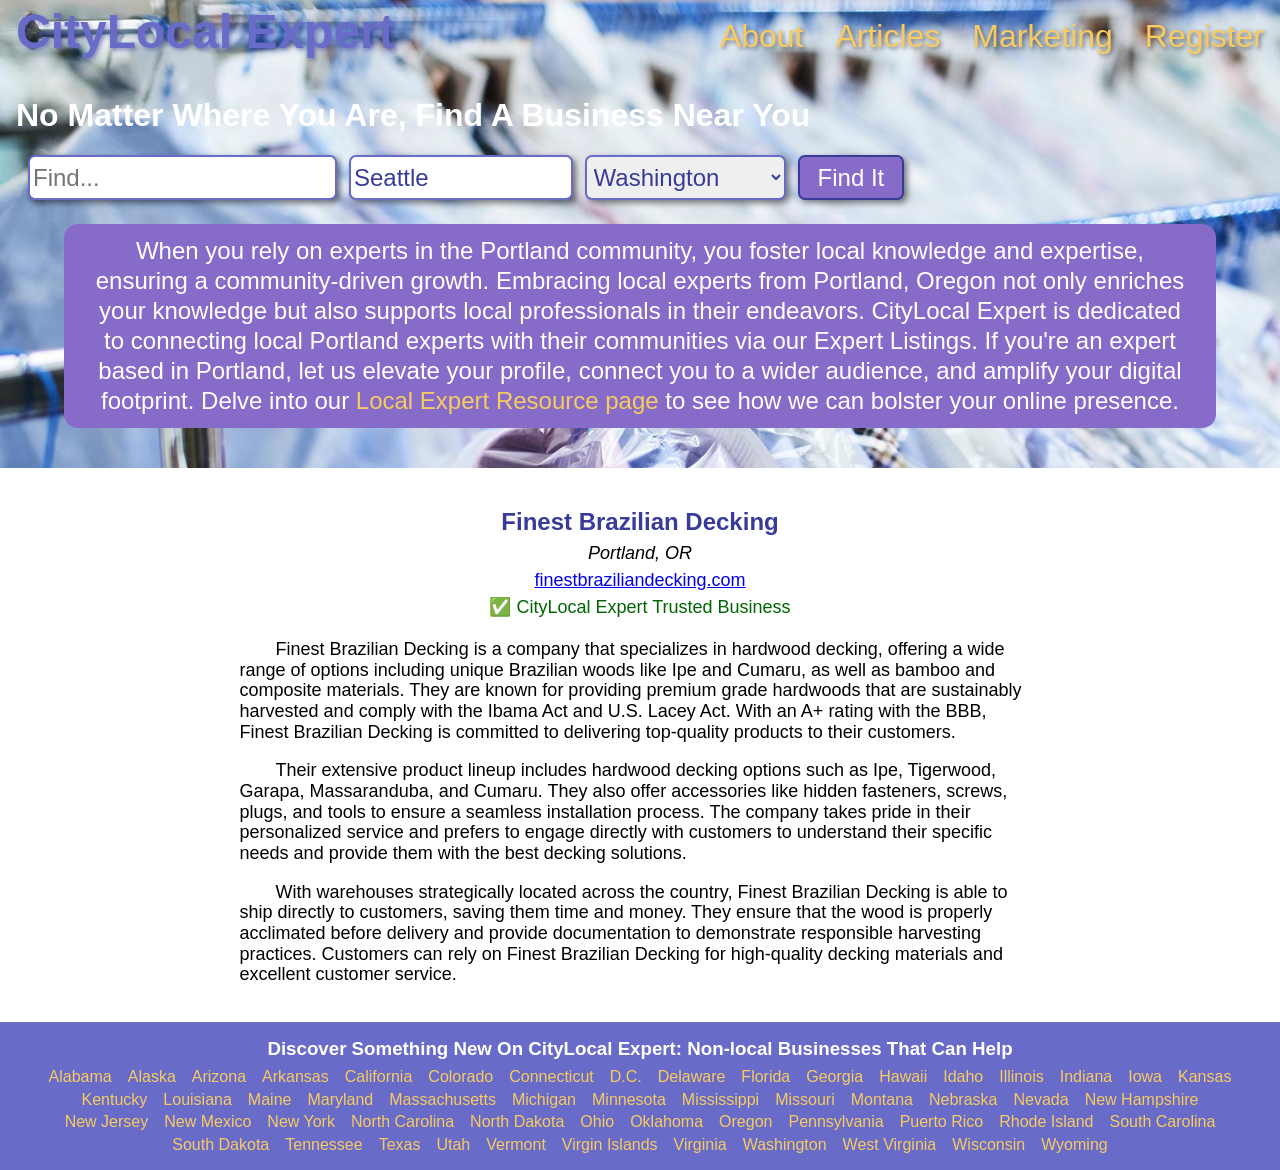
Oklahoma (666, 1121)
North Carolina (402, 1121)
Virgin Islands (610, 1144)
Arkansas (295, 1076)
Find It (851, 177)
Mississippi (720, 1099)
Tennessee (323, 1144)
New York (301, 1121)
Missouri (805, 1099)
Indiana (1086, 1076)
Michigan (544, 1099)
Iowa (1145, 1076)
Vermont (516, 1144)
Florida (765, 1076)
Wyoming (1074, 1144)
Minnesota (629, 1099)
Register (1204, 36)
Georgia (834, 1076)
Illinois (1021, 1076)
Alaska (152, 1076)
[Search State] (685, 177)
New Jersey (107, 1121)
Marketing (1042, 36)
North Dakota (517, 1121)
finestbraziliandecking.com (639, 580)
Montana (882, 1099)
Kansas (1204, 1076)
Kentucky (115, 1099)
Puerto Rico (942, 1121)
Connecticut (551, 1076)
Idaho (963, 1076)
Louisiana (197, 1099)
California (379, 1076)
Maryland (340, 1099)
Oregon (745, 1121)
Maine (270, 1099)
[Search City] (461, 177)
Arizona (219, 1076)
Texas (400, 1144)
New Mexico (207, 1121)
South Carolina (1163, 1121)
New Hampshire (1142, 1099)
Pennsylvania (835, 1121)
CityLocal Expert (205, 31)
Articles (887, 36)
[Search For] (182, 177)
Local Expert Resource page (507, 400)
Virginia (700, 1144)
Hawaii (903, 1076)
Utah (453, 1144)
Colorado (460, 1076)
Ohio (597, 1121)
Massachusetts (442, 1099)
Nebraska (963, 1099)
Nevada (1040, 1099)
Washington (785, 1144)
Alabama (80, 1076)
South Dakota (220, 1144)
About (762, 36)
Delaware (692, 1076)
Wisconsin (988, 1144)
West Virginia (890, 1144)
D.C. (626, 1076)
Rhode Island (1046, 1121)
